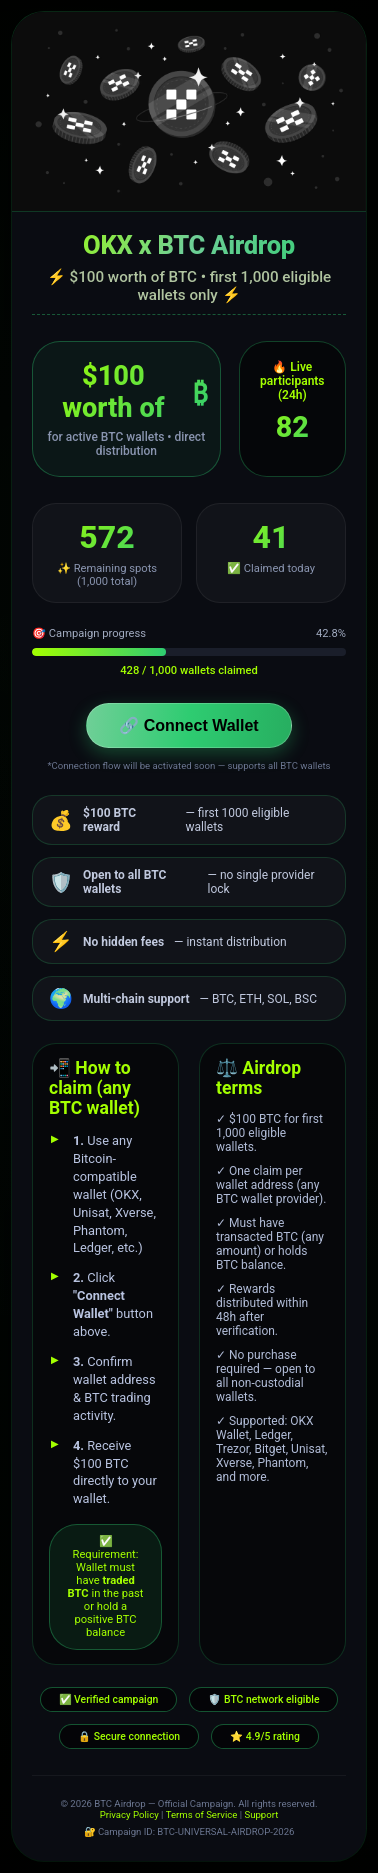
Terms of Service (202, 1814)
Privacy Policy (129, 1814)
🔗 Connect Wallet (188, 725)
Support (261, 1814)
